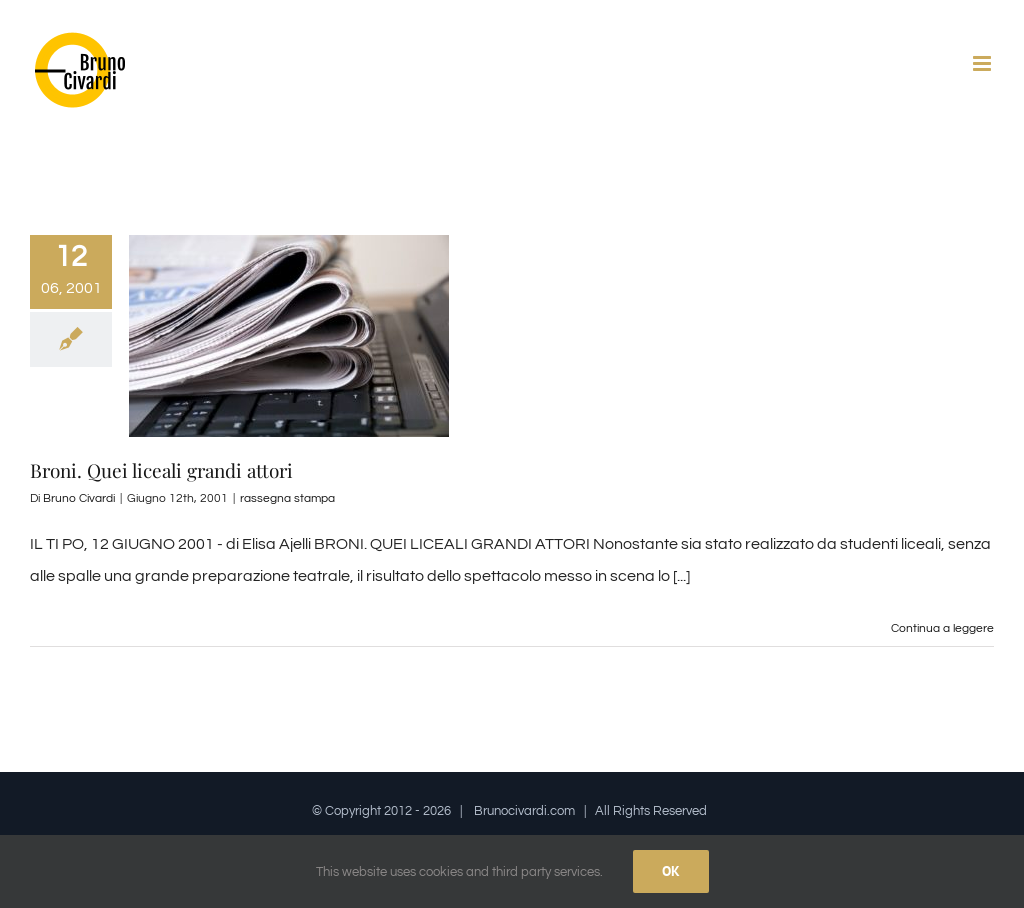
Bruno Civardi (79, 498)
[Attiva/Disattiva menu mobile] (983, 63)
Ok (671, 871)
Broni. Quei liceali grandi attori (161, 470)
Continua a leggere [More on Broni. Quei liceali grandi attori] (942, 628)
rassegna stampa (287, 498)
